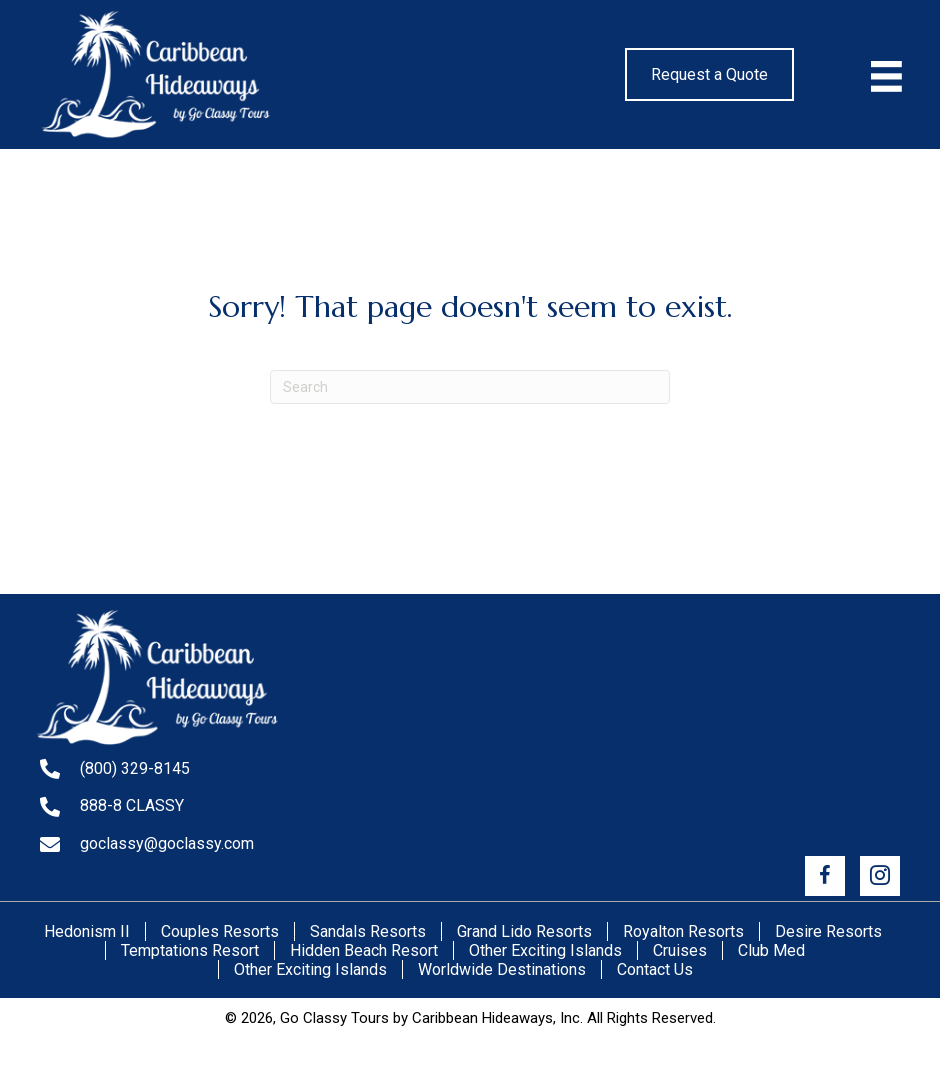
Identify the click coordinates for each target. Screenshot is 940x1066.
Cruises (680, 950)
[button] (825, 876)
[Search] (470, 387)
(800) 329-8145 (135, 768)
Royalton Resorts (683, 931)
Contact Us (655, 969)
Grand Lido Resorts (524, 931)
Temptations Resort (190, 950)
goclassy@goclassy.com (167, 843)
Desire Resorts (828, 931)
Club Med (771, 950)
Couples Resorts (220, 931)
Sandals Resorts (368, 931)
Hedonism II (87, 931)
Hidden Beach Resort (364, 950)
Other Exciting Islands (545, 950)
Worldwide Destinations (502, 969)
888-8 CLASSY (132, 805)
